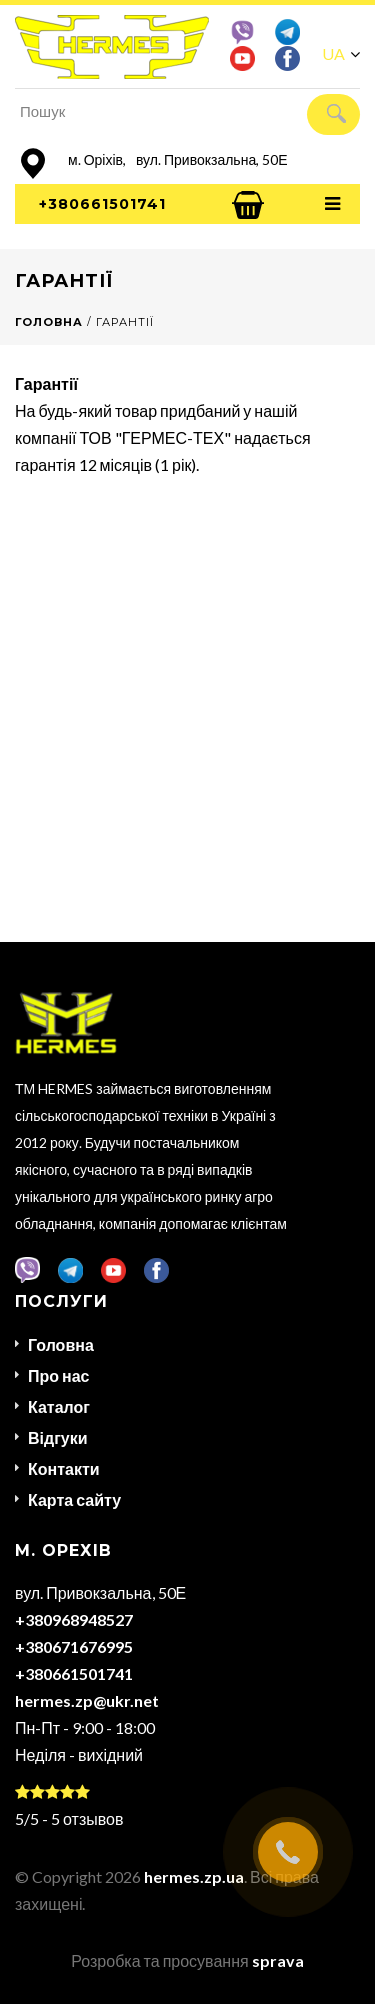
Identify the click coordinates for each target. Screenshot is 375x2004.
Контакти (64, 1468)
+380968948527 (74, 1619)
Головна (61, 1344)
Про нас (59, 1375)
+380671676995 (74, 1646)
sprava (278, 1960)
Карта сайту (74, 1499)
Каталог (59, 1406)
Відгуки (58, 1437)
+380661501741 (102, 204)
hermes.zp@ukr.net (87, 1700)
